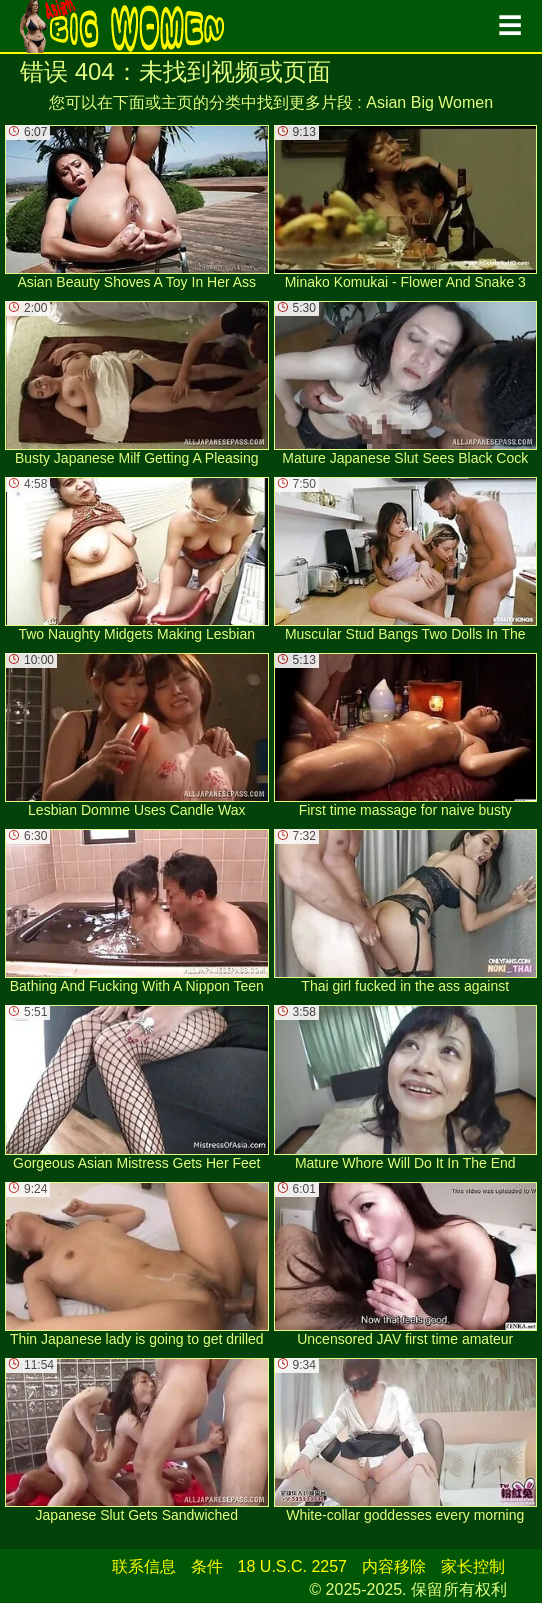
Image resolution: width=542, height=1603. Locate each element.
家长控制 (473, 1566)
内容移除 (394, 1566)
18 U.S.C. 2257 (292, 1566)
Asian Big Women (429, 102)
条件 (207, 1566)
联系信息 (144, 1566)
